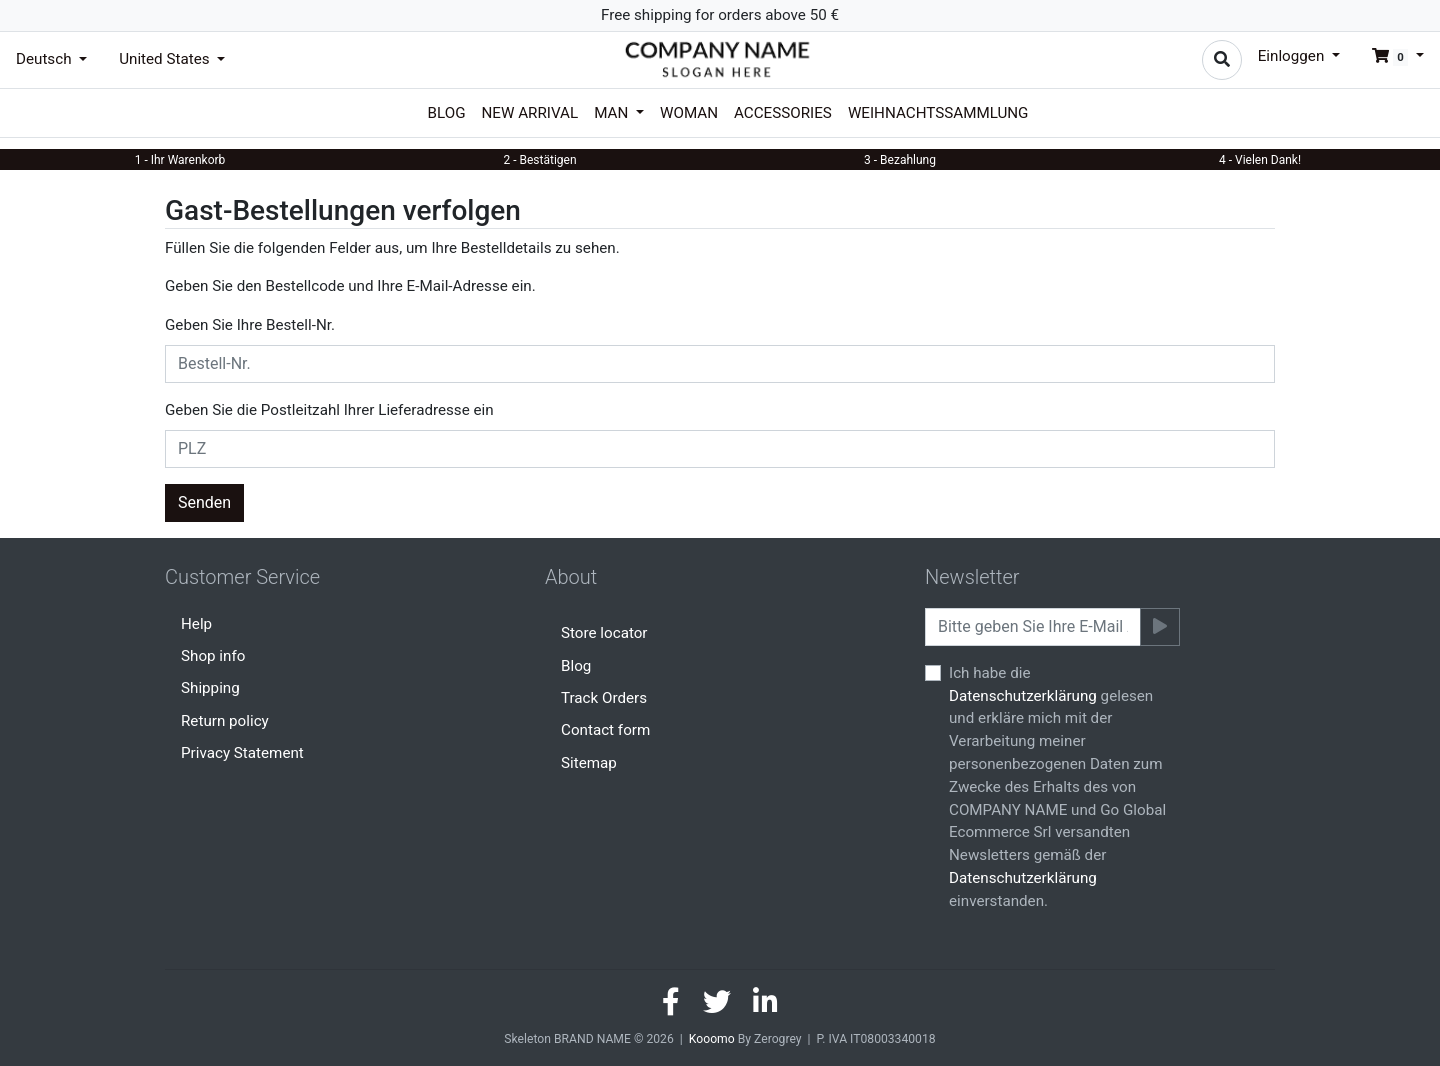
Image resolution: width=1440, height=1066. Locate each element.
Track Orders (604, 698)
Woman (689, 113)
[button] (1390, 56)
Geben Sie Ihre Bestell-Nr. (250, 325)
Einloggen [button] (1293, 56)
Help (196, 624)
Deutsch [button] (45, 59)
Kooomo (712, 1039)
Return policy (225, 721)
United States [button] (166, 59)
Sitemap (589, 763)
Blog (447, 113)
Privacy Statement (242, 753)
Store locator (604, 633)
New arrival (530, 113)
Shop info (213, 656)
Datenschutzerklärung (1023, 696)
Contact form (605, 730)
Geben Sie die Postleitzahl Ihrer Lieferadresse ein (329, 410)
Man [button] (613, 113)
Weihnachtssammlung (938, 113)
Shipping (210, 688)
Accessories (783, 113)
